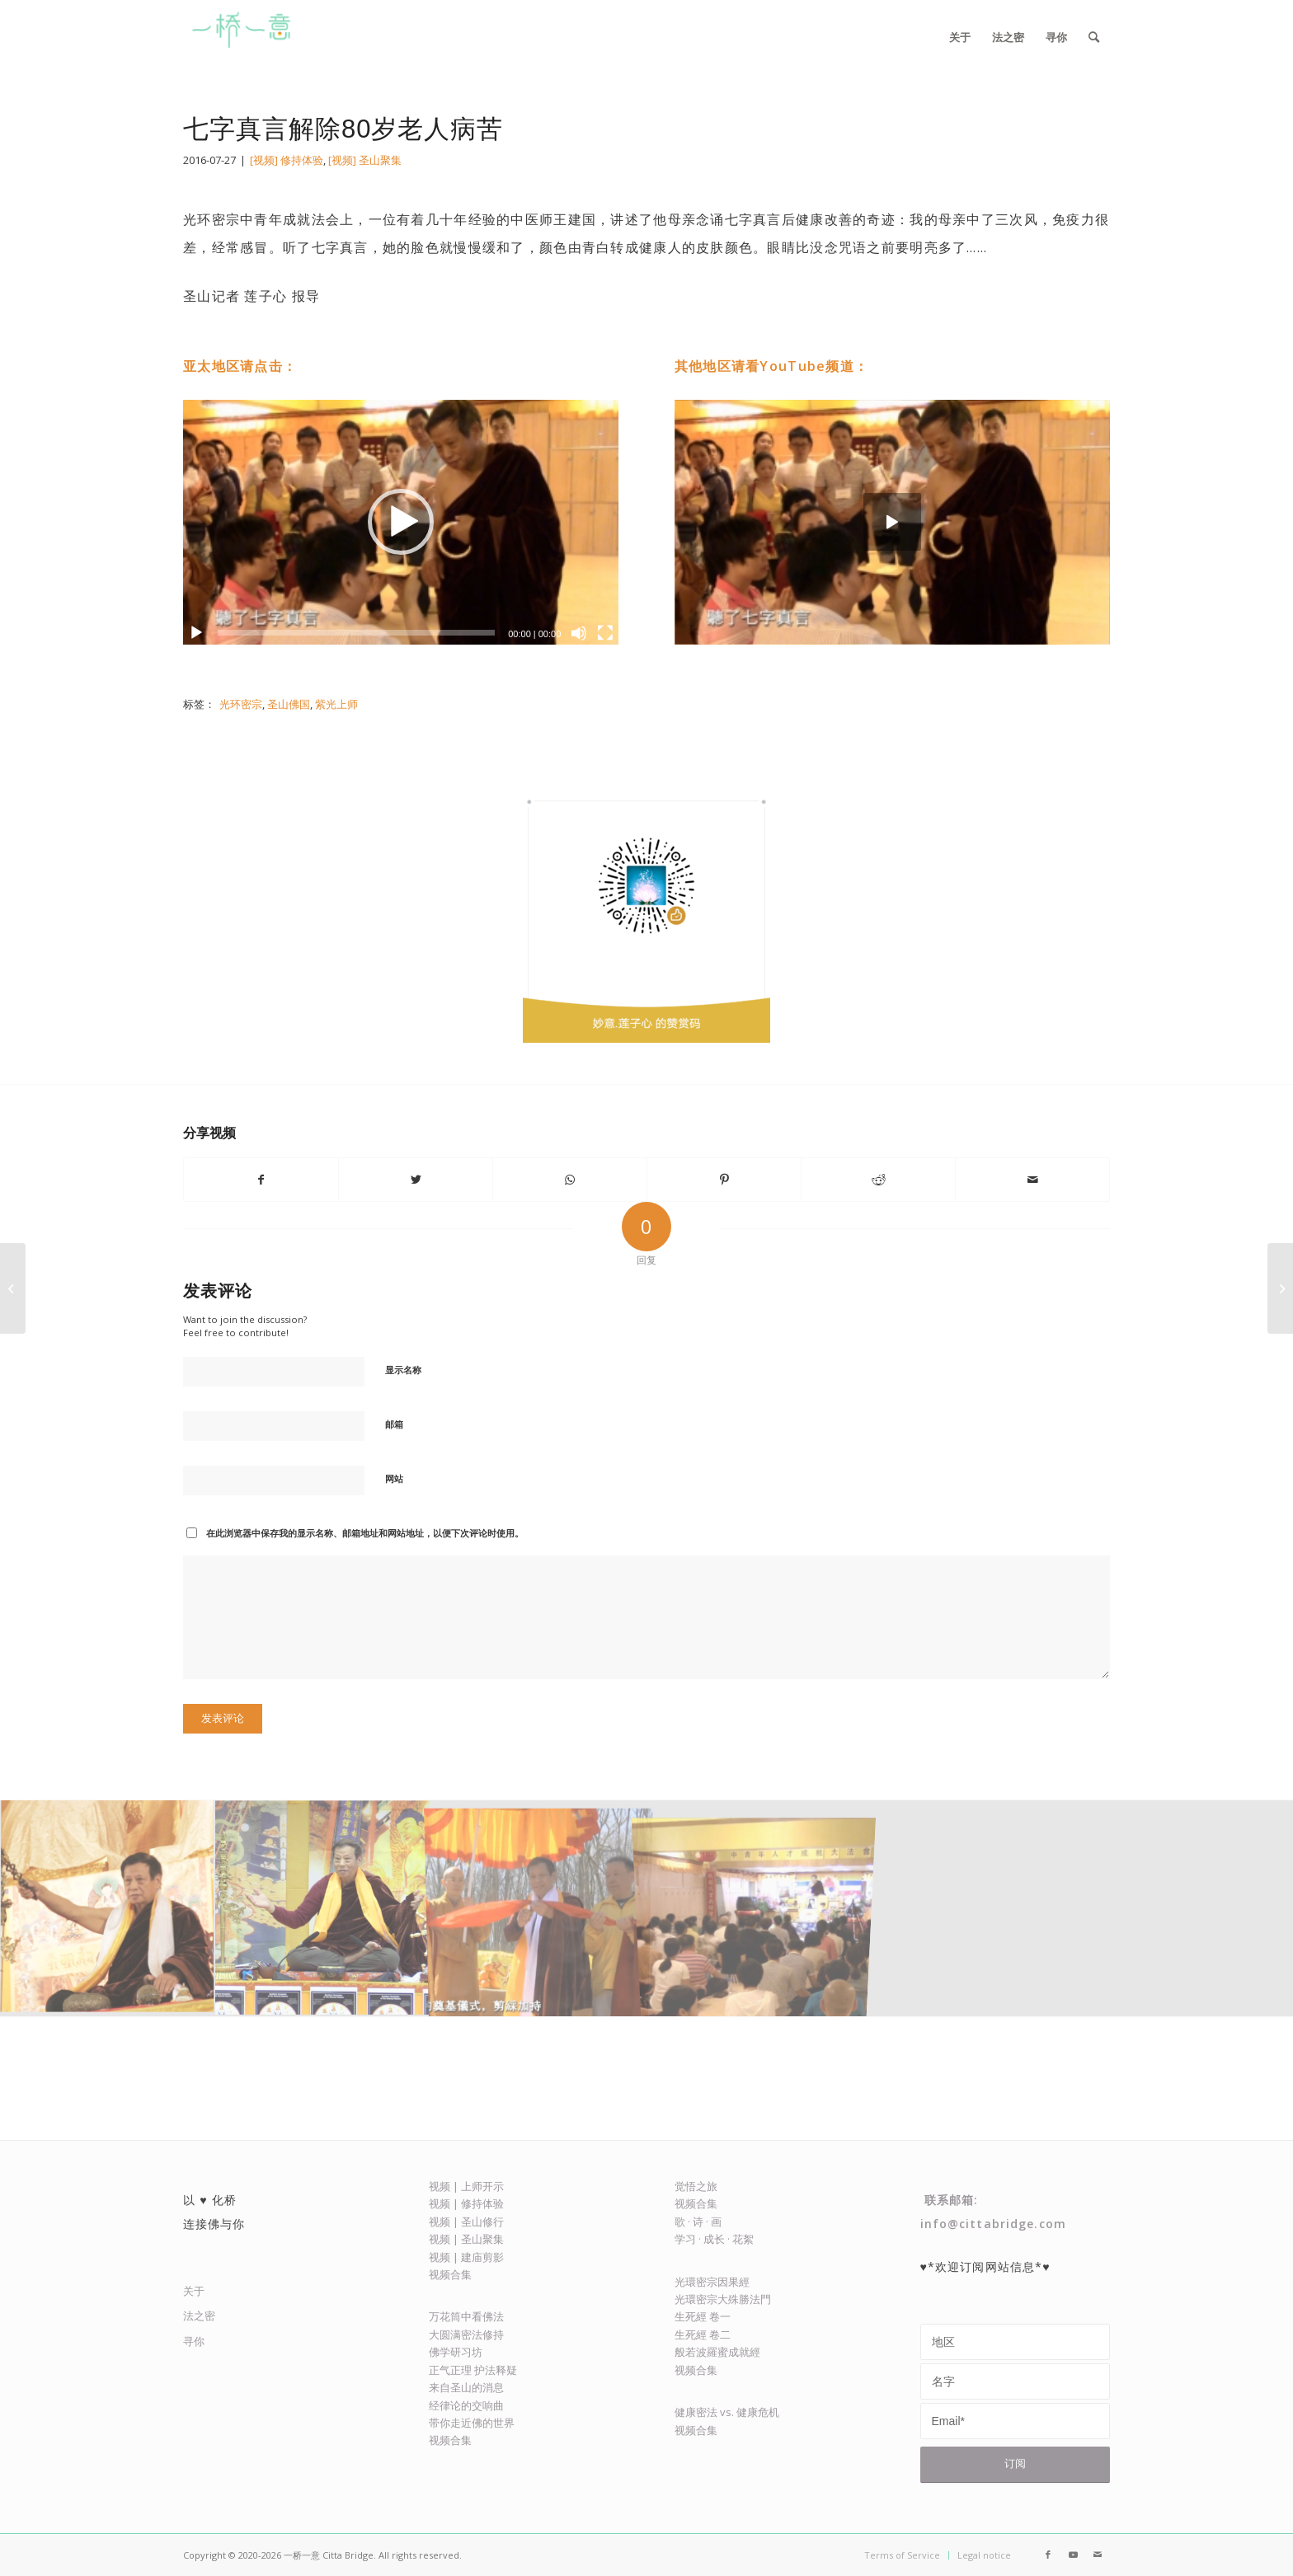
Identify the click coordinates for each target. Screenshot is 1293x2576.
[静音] (579, 633)
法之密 (199, 2315)
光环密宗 (240, 704)
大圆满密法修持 (466, 2334)
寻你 (194, 2341)
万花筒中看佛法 (466, 2316)
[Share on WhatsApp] (569, 1179)
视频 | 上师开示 (466, 2186)
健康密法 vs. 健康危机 (727, 2412)
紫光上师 (336, 704)
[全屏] (605, 633)
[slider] (356, 633)
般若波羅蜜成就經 (717, 2351)
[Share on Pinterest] (724, 1179)
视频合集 (450, 2274)
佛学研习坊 (455, 2351)
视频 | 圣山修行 (466, 2221)
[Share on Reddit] (878, 1179)
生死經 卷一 (703, 2316)
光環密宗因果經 (712, 2281)
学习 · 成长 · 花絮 (714, 2238)
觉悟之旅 (696, 2186)
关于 (194, 2290)
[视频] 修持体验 (286, 159)
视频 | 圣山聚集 (466, 2238)
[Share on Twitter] (415, 1179)
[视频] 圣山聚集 (365, 159)
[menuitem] (959, 37)
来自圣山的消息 (466, 2387)
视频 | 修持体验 (466, 2203)
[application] (400, 522)
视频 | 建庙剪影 (466, 2257)
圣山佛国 (288, 704)
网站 (394, 1478)
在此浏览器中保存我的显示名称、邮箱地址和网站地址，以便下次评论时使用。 (365, 1533)
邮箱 (394, 1424)
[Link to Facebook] (1048, 2554)
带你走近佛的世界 (472, 2422)
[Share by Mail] (1032, 1179)
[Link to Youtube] (1072, 2554)
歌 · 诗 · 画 (698, 2221)
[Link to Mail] (1097, 2554)
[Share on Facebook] (261, 1179)
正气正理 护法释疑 (473, 2370)
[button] (401, 522)
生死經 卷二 (703, 2334)
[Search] (1094, 37)
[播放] (196, 633)
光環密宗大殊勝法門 (723, 2299)
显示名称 (403, 1369)
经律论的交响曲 (466, 2405)
